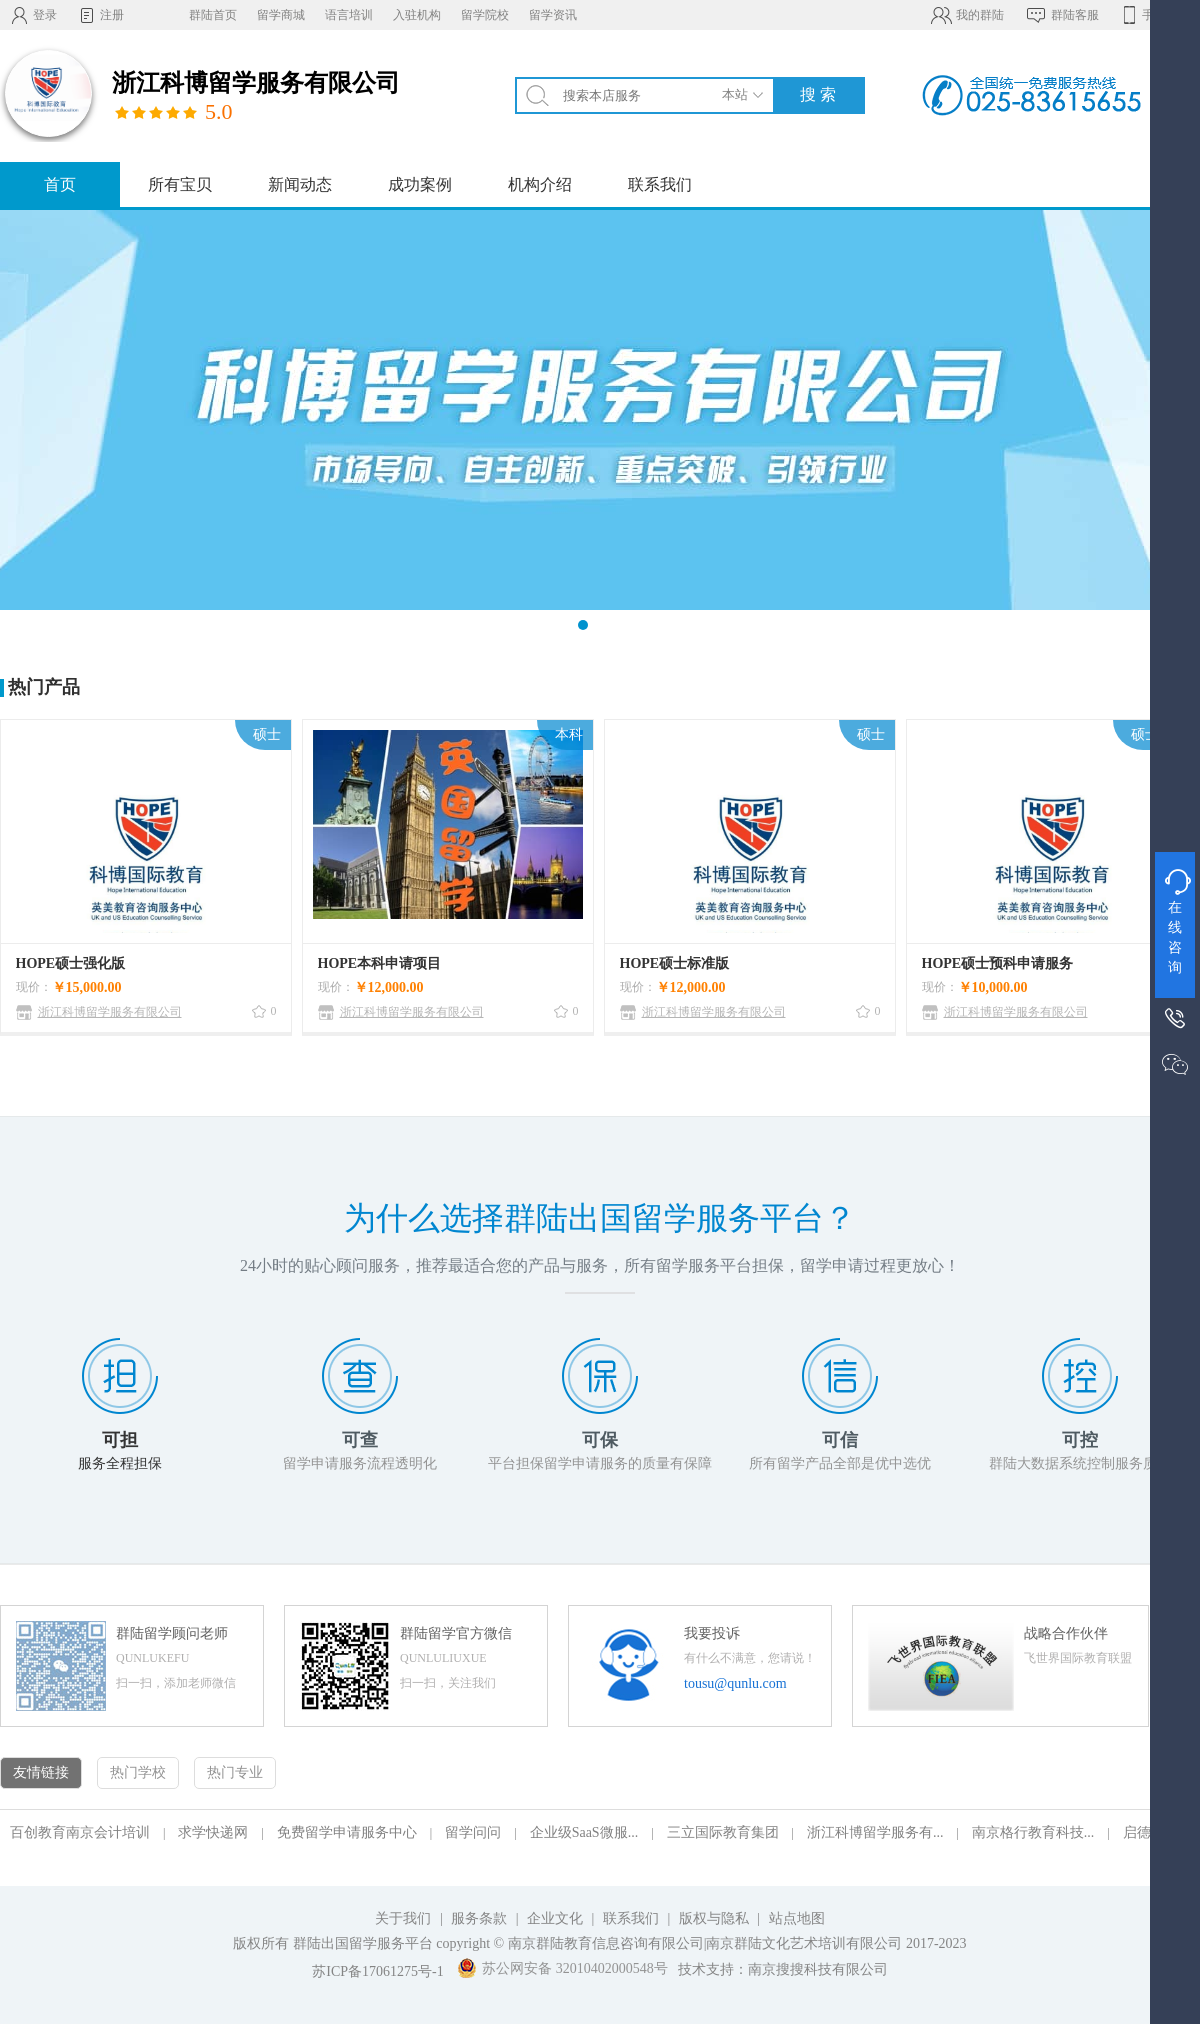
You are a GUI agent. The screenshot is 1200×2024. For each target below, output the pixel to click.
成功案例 (420, 184)
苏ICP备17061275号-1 (377, 1971)
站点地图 (797, 1918)
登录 (33, 15)
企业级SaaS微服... (584, 1832)
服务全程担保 (120, 1463)
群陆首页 (213, 15)
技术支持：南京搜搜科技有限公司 (783, 1969)
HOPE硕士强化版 (71, 963)
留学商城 (281, 15)
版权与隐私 (714, 1918)
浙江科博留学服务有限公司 (110, 1012)
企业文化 (555, 1918)
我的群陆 (966, 15)
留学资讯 (553, 15)
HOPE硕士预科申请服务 (998, 963)
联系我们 (660, 184)
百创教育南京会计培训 (80, 1832)
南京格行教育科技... (1033, 1832)
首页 (60, 184)
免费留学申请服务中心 (347, 1832)
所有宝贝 (180, 184)
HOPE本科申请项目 (380, 963)
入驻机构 (417, 15)
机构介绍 (540, 184)
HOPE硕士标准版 (675, 963)
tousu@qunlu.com (735, 1683)
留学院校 (485, 15)
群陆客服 (1061, 15)
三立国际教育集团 (723, 1832)
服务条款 (479, 1918)
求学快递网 (213, 1832)
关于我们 (403, 1918)
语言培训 (349, 15)
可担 (120, 1440)
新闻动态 (300, 184)
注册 (100, 15)
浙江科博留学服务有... (875, 1832)
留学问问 (473, 1832)
